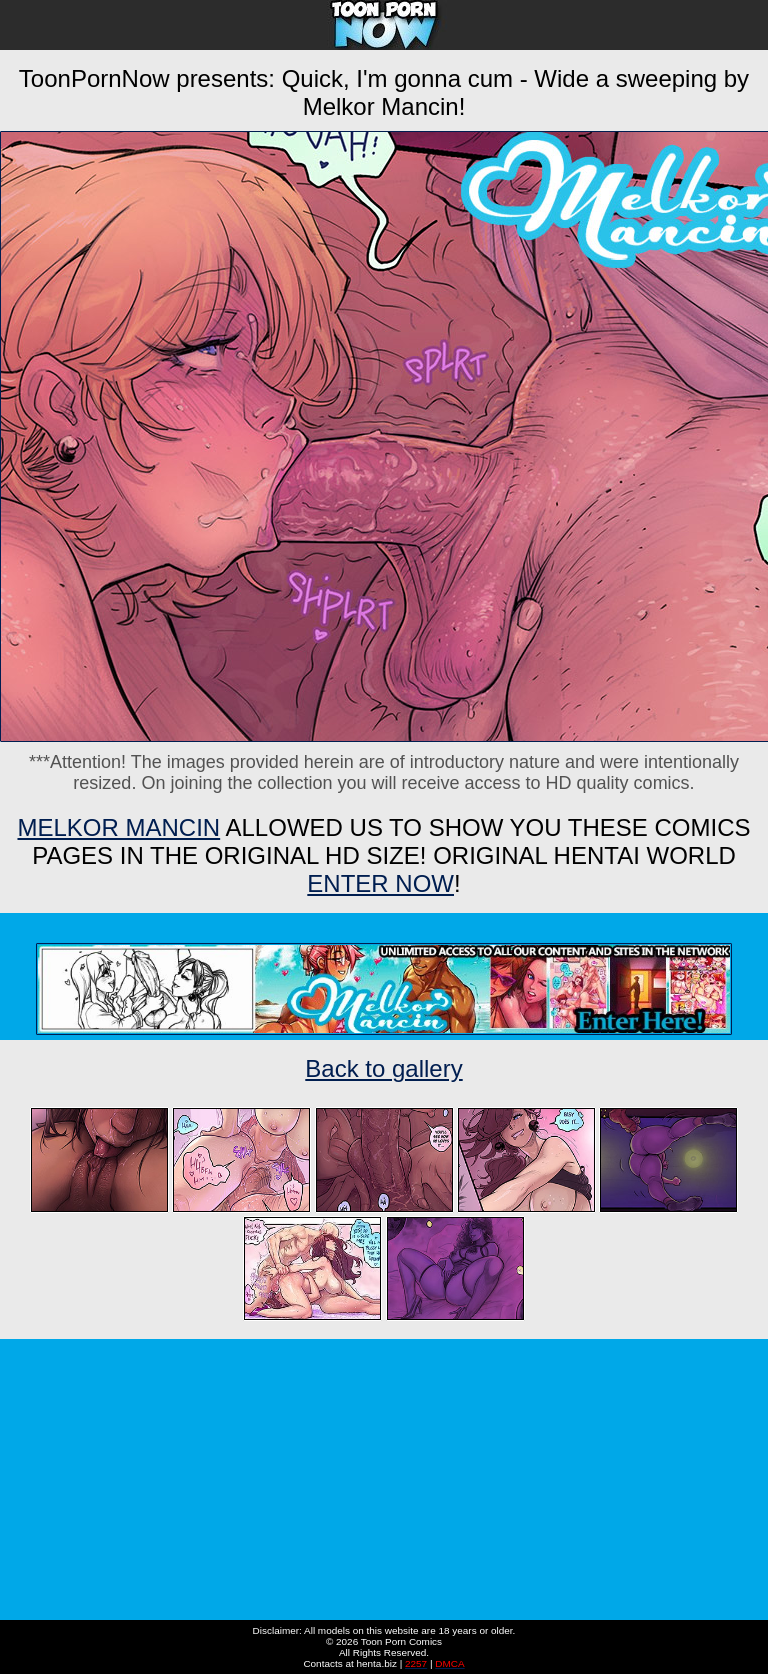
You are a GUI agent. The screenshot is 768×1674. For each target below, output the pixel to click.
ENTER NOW (380, 883)
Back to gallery (383, 1068)
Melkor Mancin (118, 827)
